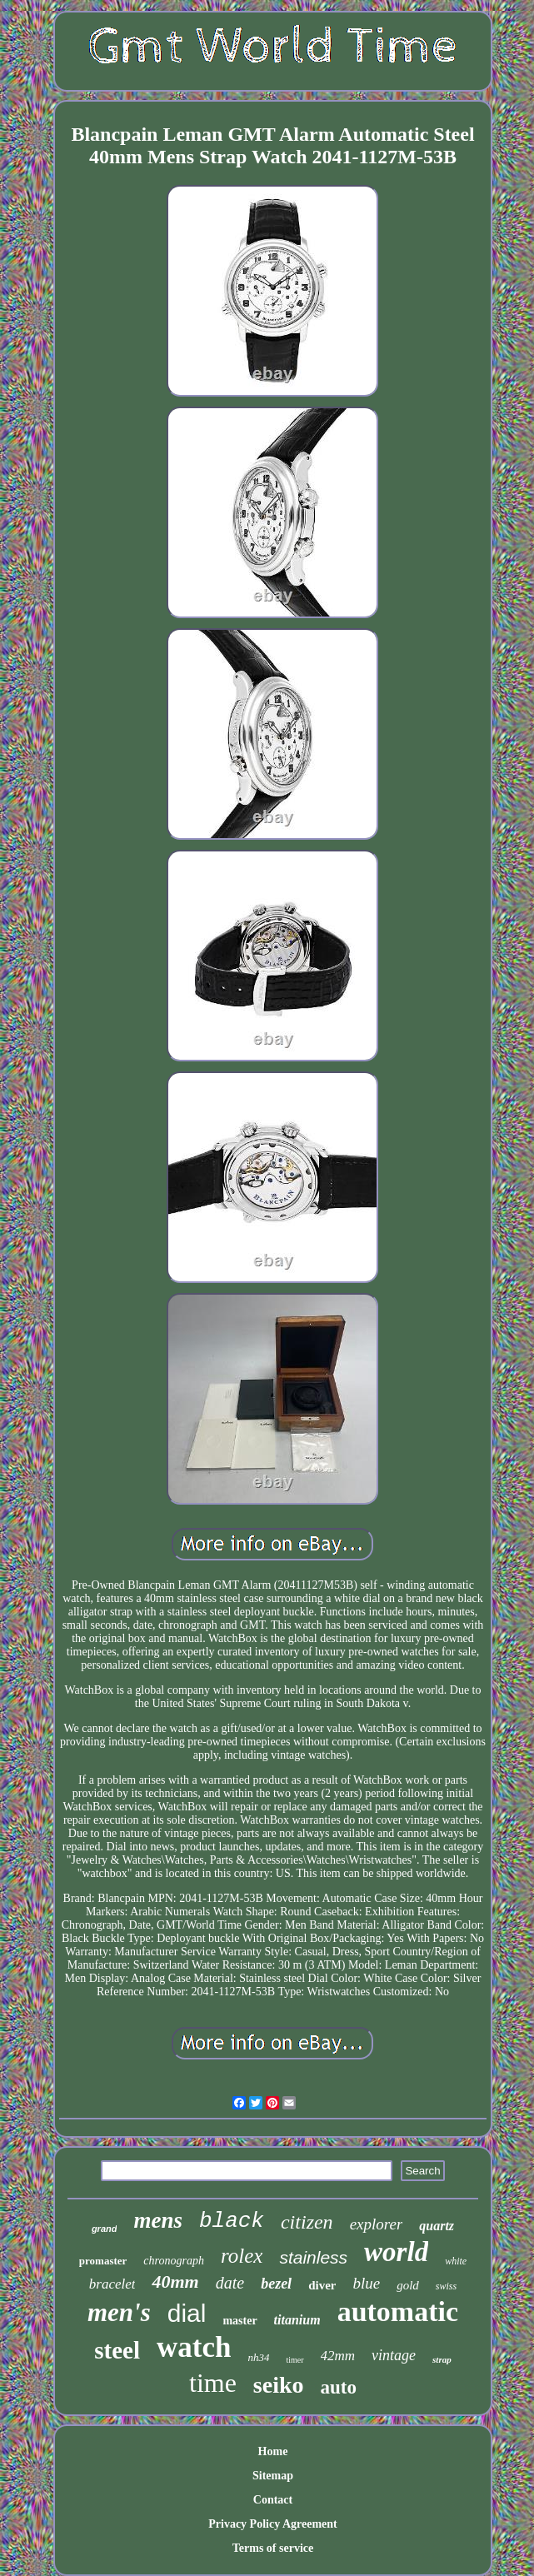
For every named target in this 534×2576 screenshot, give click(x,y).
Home (273, 2451)
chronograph (173, 2260)
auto (339, 2387)
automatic (397, 2311)
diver (322, 2285)
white (456, 2261)
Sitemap (272, 2475)
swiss (446, 2286)
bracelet (112, 2284)
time (213, 2383)
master (239, 2320)
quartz (436, 2226)
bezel (276, 2283)
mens (157, 2220)
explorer (376, 2224)
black (231, 2221)
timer (294, 2359)
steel (117, 2350)
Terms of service (272, 2548)
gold (408, 2285)
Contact (272, 2500)
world (396, 2252)
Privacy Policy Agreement (272, 2524)
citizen (307, 2222)
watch (194, 2347)
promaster (103, 2260)
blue (366, 2283)
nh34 (258, 2357)
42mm (338, 2356)
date (230, 2283)
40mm (175, 2281)
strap (442, 2359)
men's (119, 2312)
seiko (278, 2385)
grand (104, 2229)
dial (187, 2313)
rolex (241, 2255)
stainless (313, 2257)
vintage (394, 2355)
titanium (297, 2320)
